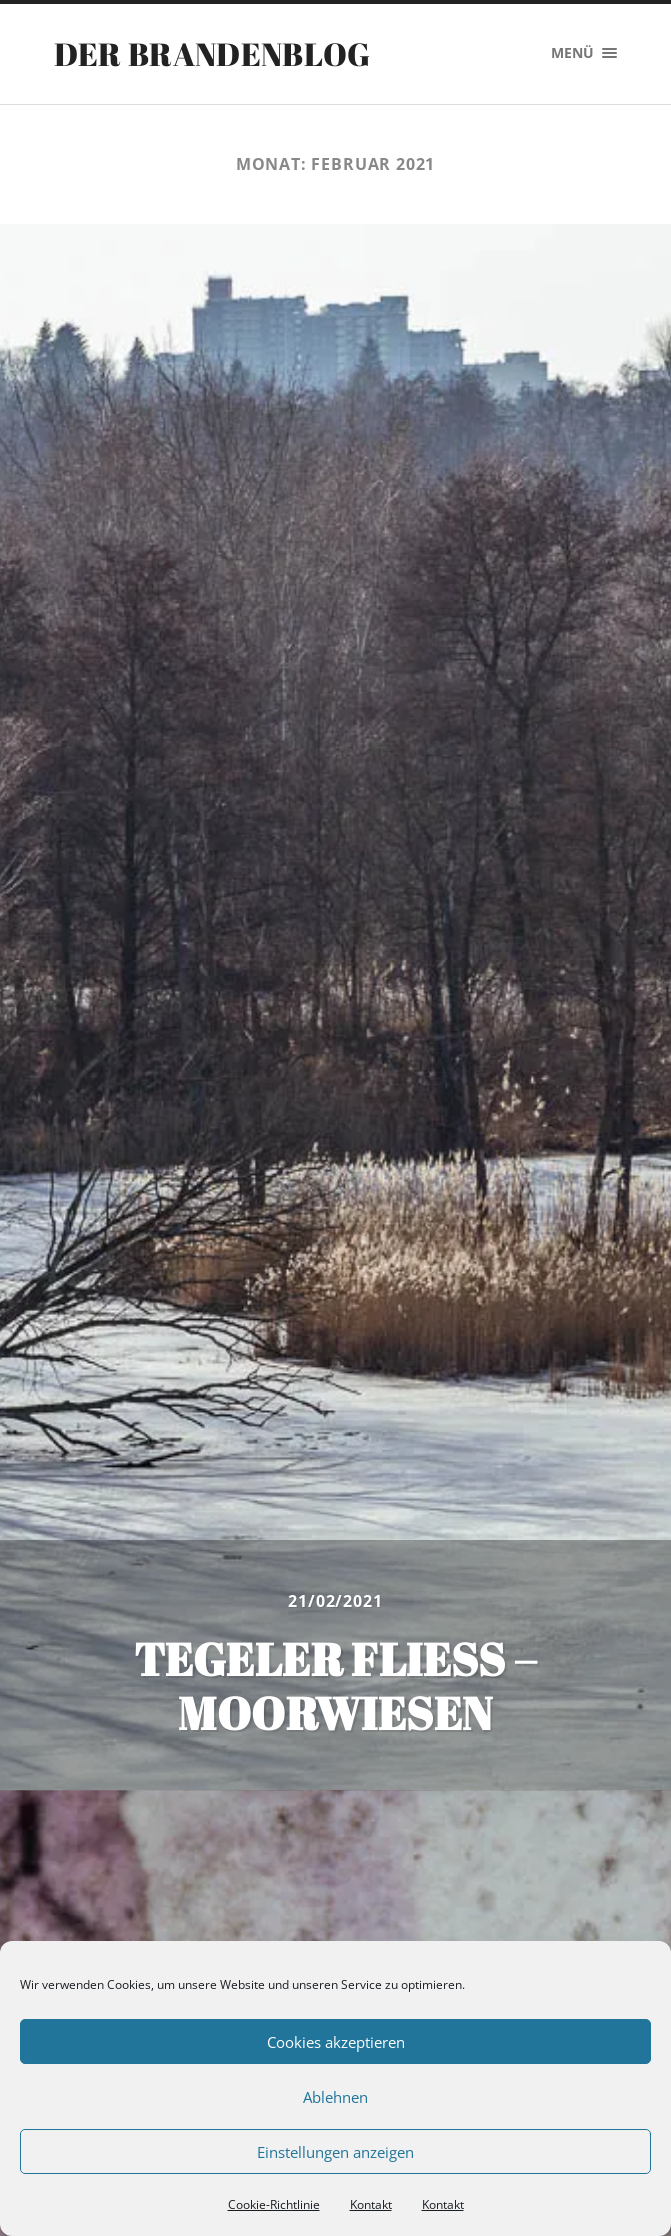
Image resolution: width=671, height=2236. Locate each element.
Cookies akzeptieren (336, 2042)
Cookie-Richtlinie (274, 2204)
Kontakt (371, 2204)
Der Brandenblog (212, 53)
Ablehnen (335, 2097)
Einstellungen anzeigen (335, 2152)
